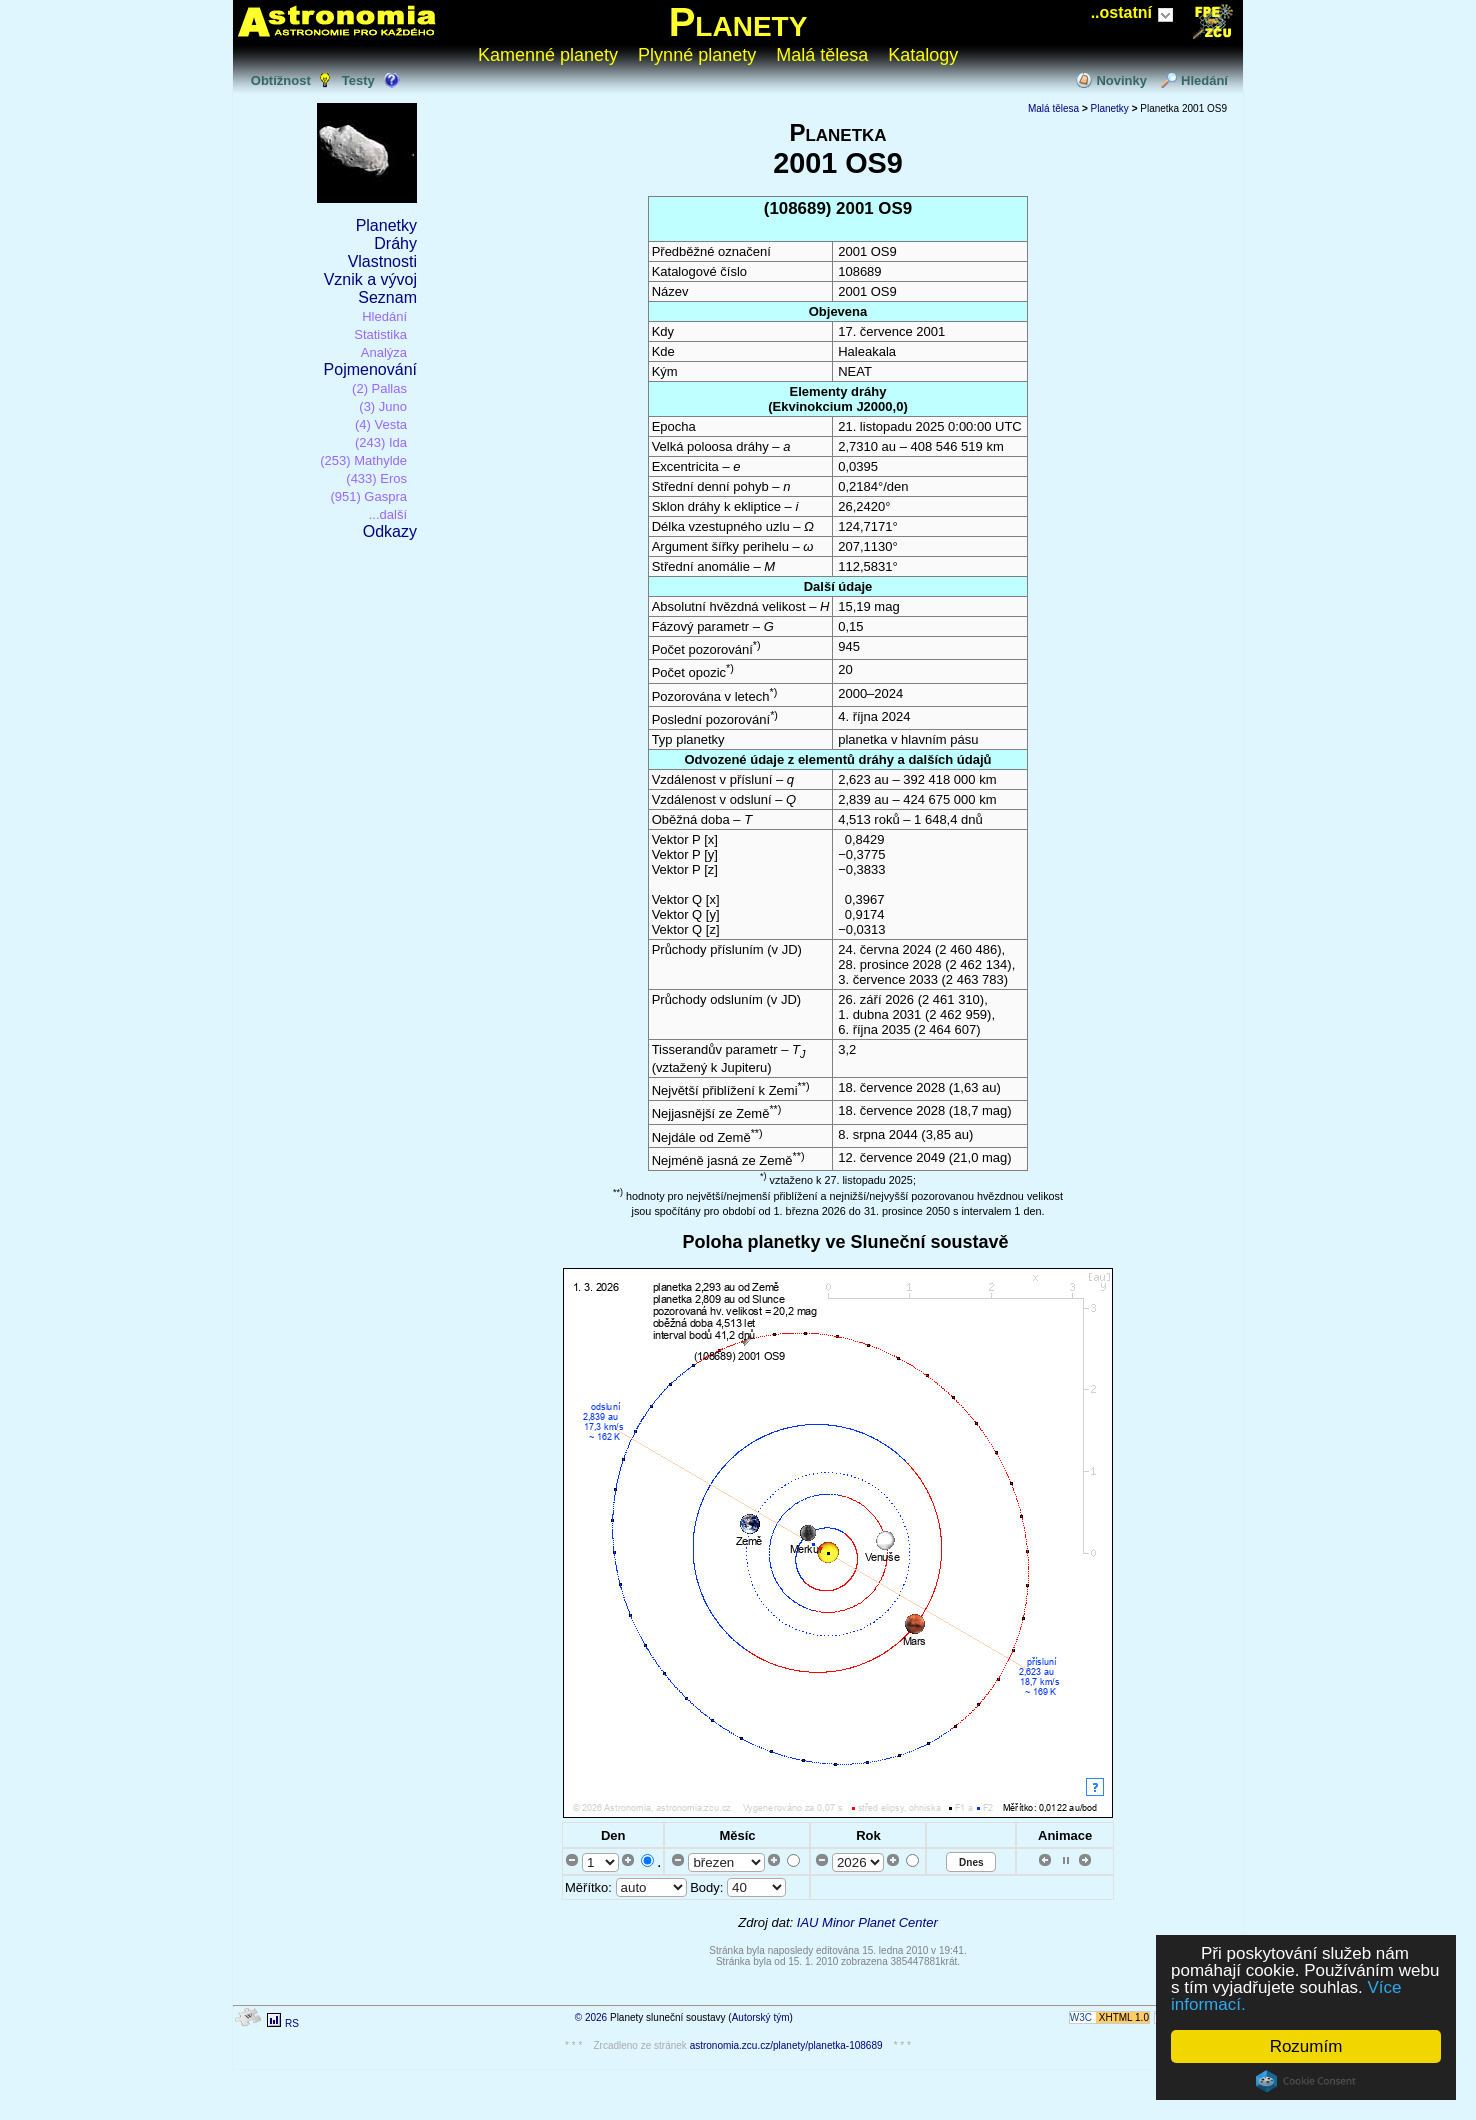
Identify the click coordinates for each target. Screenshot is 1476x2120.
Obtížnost (281, 80)
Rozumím (1306, 2046)
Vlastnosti (382, 261)
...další (388, 514)
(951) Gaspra (368, 496)
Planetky (386, 225)
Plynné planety (697, 55)
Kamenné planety (548, 55)
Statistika (380, 334)
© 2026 (591, 2017)
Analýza (384, 352)
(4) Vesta (381, 424)
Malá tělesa (822, 55)
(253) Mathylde (363, 460)
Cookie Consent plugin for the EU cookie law (1306, 2081)
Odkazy (390, 531)
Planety (738, 22)
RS (292, 2023)
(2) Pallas (379, 388)
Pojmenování (370, 369)
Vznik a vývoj (370, 279)
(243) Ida (381, 442)
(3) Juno (383, 406)
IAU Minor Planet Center (867, 1922)
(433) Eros (376, 478)
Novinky (1121, 80)
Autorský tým (761, 2017)
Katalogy (923, 55)
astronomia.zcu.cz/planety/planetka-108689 (786, 2045)
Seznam (387, 297)
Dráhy (395, 243)
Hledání (1204, 80)
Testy (358, 80)
